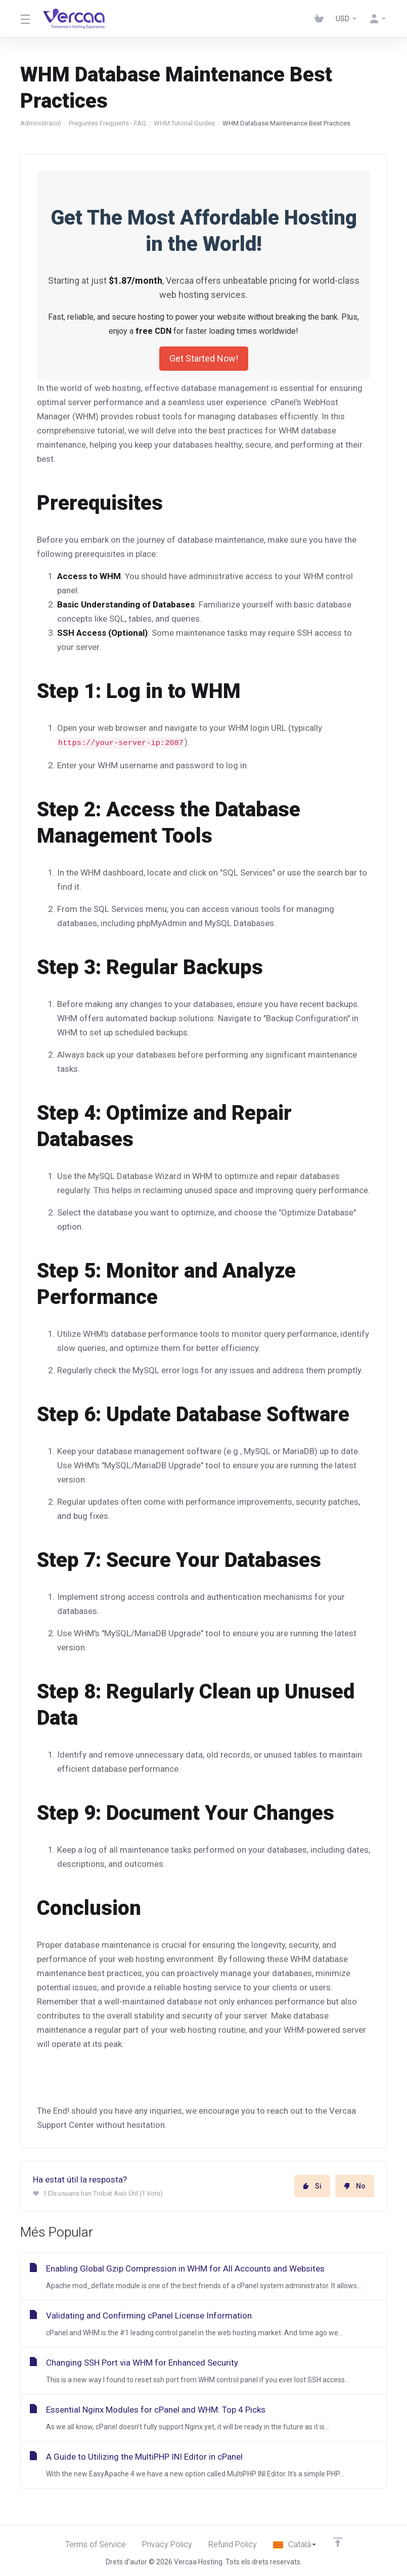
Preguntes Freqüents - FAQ (107, 123)
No (355, 2186)
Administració (40, 123)
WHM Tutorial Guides (184, 123)
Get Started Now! (203, 358)
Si (312, 2186)
